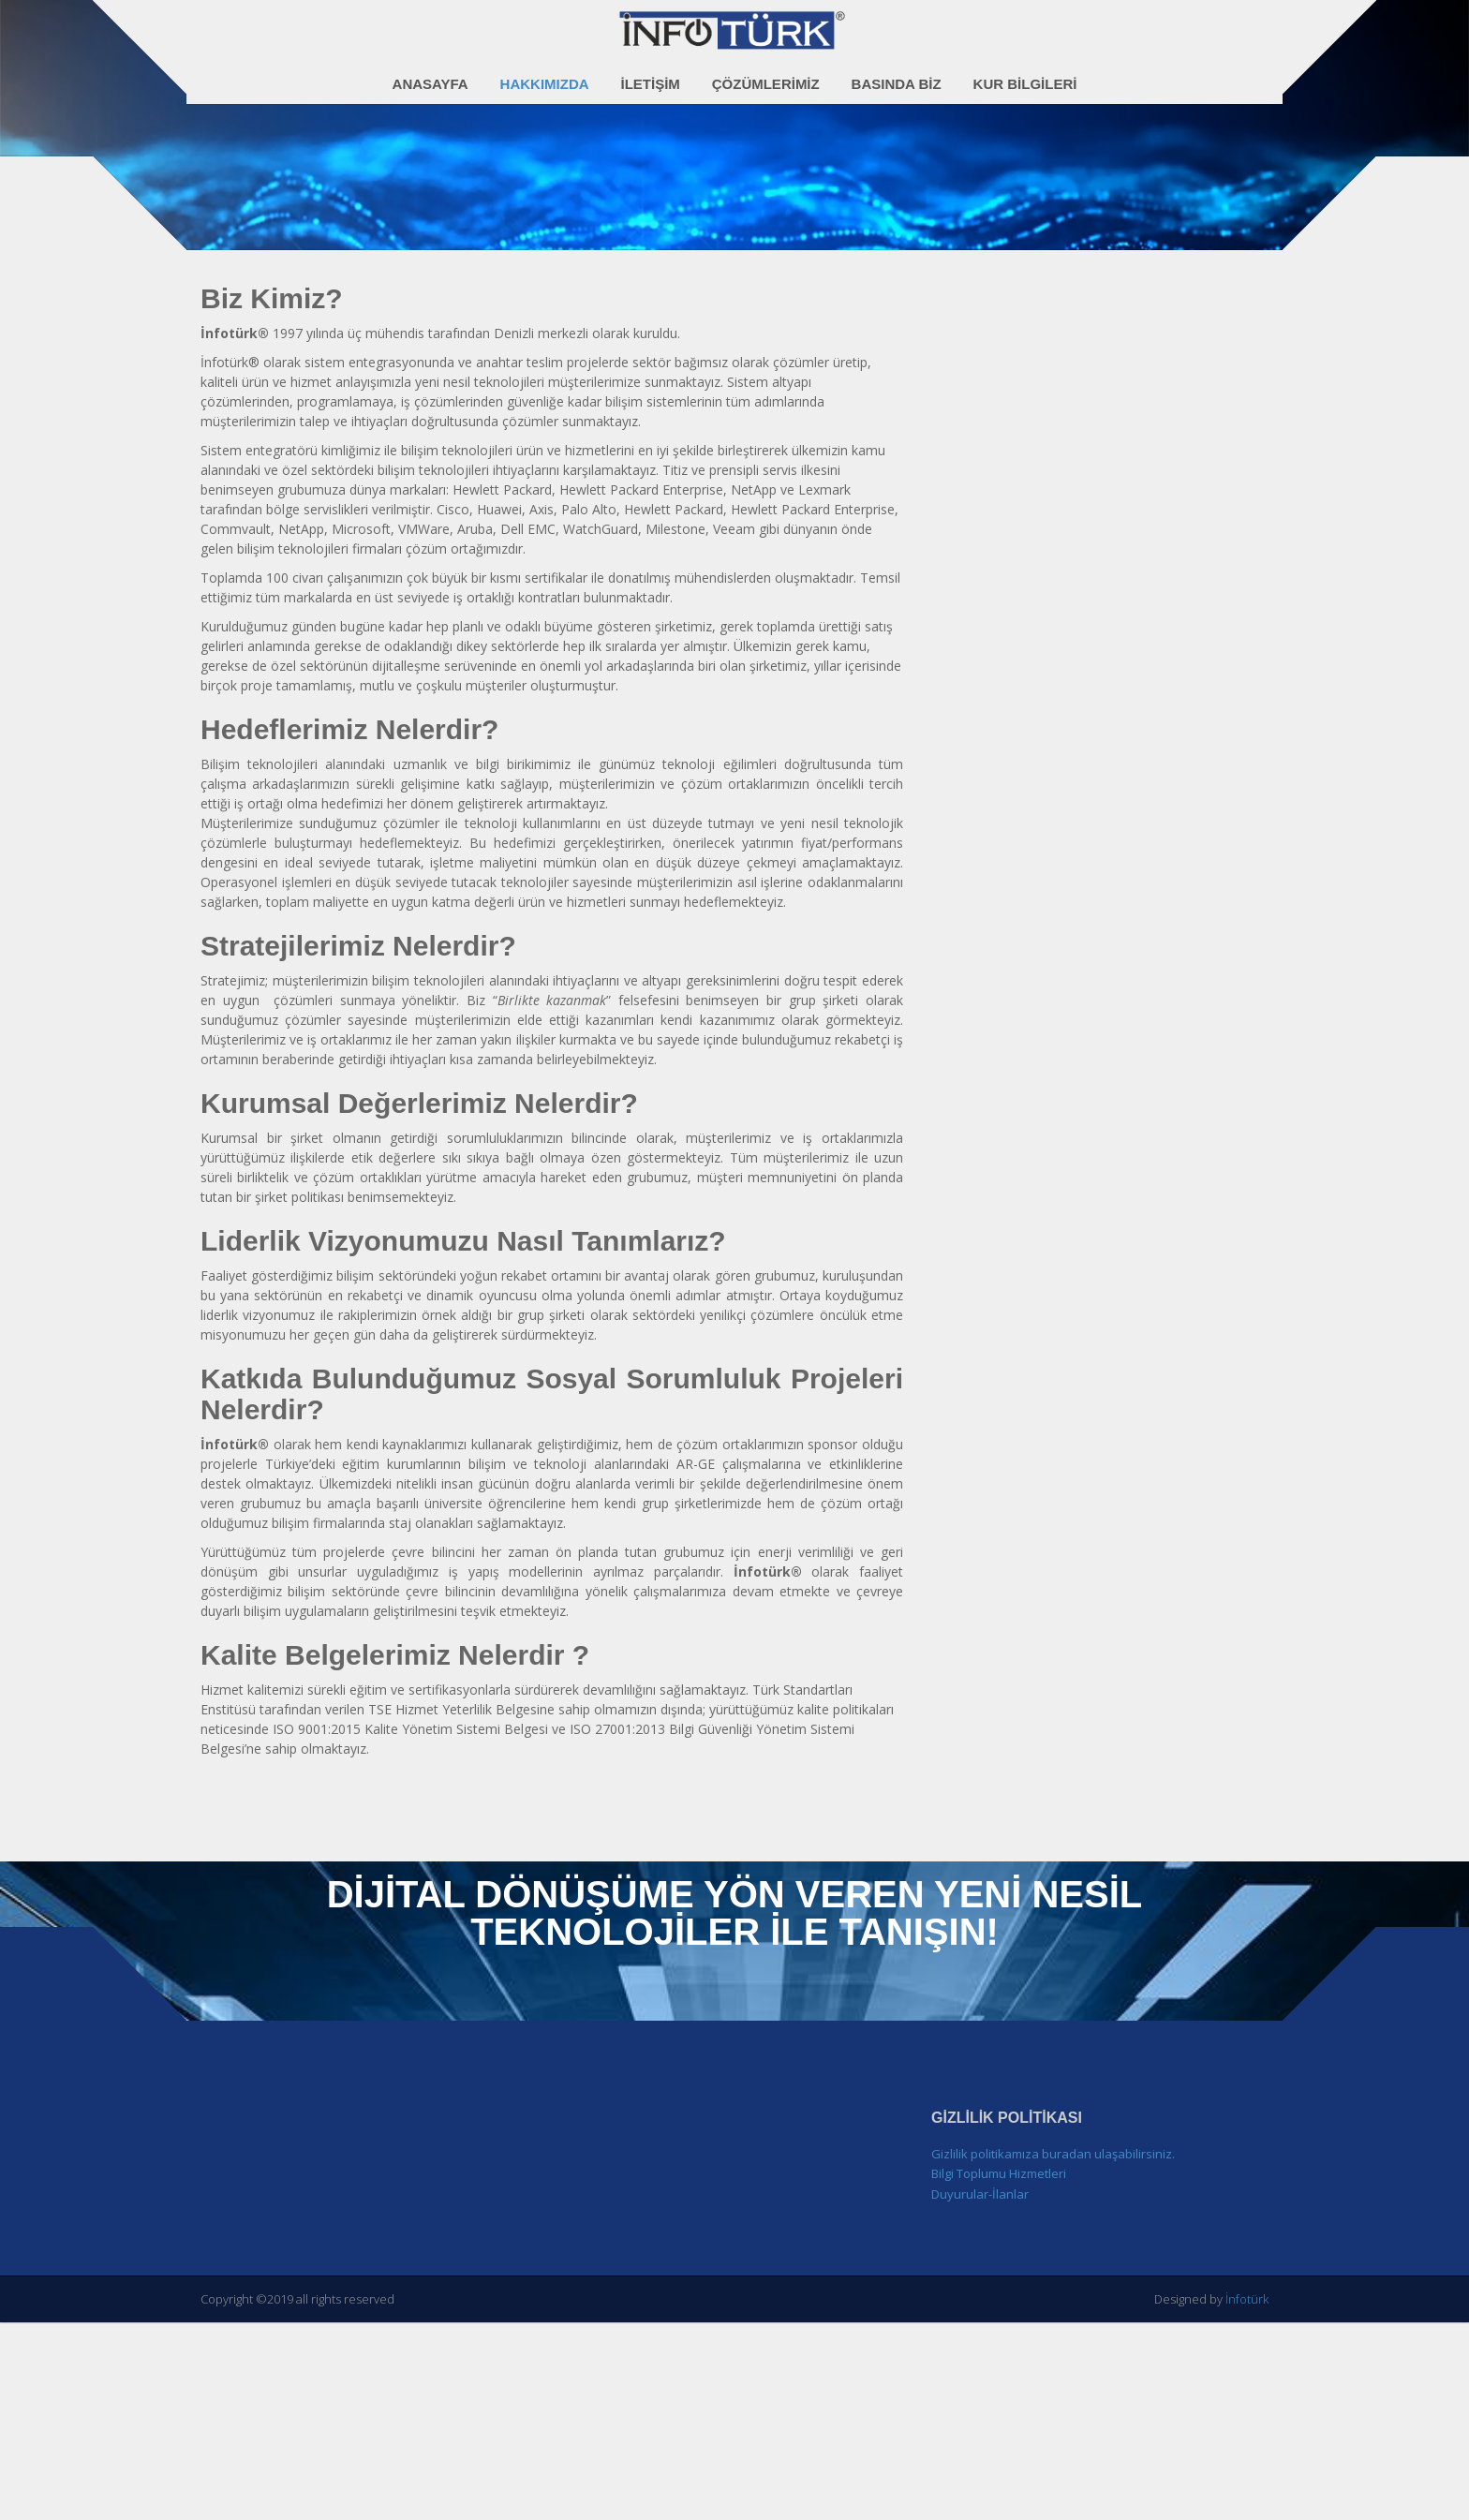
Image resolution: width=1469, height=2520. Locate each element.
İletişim (649, 74)
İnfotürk (1247, 2499)
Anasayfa (430, 74)
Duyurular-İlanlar (980, 2393)
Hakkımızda (544, 74)
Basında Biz (897, 74)
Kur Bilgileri (1025, 74)
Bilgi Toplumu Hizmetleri (998, 2373)
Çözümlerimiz (766, 74)
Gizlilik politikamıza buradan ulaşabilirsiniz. (1053, 2353)
